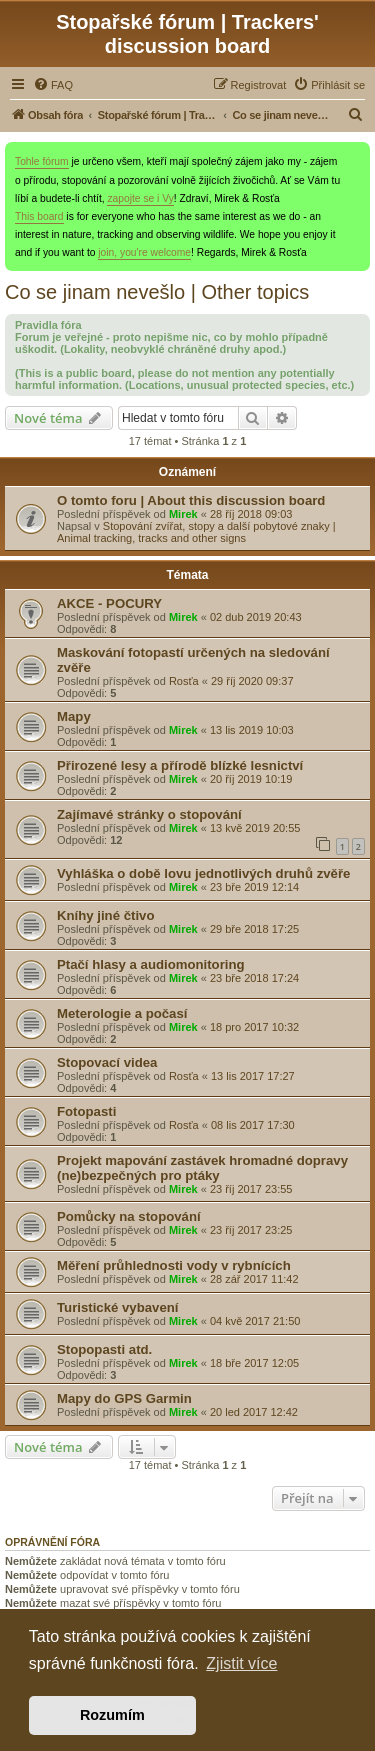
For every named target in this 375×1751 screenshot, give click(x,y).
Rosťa (184, 681)
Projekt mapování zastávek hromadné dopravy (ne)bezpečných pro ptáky (202, 1168)
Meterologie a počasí (122, 1013)
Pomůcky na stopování (129, 1216)
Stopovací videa (107, 1062)
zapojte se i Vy (140, 198)
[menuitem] (53, 85)
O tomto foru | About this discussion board (191, 500)
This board (39, 216)
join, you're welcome (144, 252)
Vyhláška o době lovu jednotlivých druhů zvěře (203, 873)
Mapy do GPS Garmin (124, 1398)
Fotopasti (86, 1111)
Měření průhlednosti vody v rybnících (174, 1265)
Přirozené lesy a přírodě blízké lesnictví (180, 765)
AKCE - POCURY (109, 603)
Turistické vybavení (117, 1307)
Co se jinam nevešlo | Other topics (157, 292)
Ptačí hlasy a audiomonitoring (151, 964)
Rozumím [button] (112, 1715)
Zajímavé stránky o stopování (149, 814)
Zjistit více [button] (241, 1663)
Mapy (74, 716)
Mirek (183, 514)
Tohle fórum (42, 161)
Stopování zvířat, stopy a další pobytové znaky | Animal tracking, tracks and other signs (196, 532)
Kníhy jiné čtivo (105, 915)
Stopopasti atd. (104, 1349)
